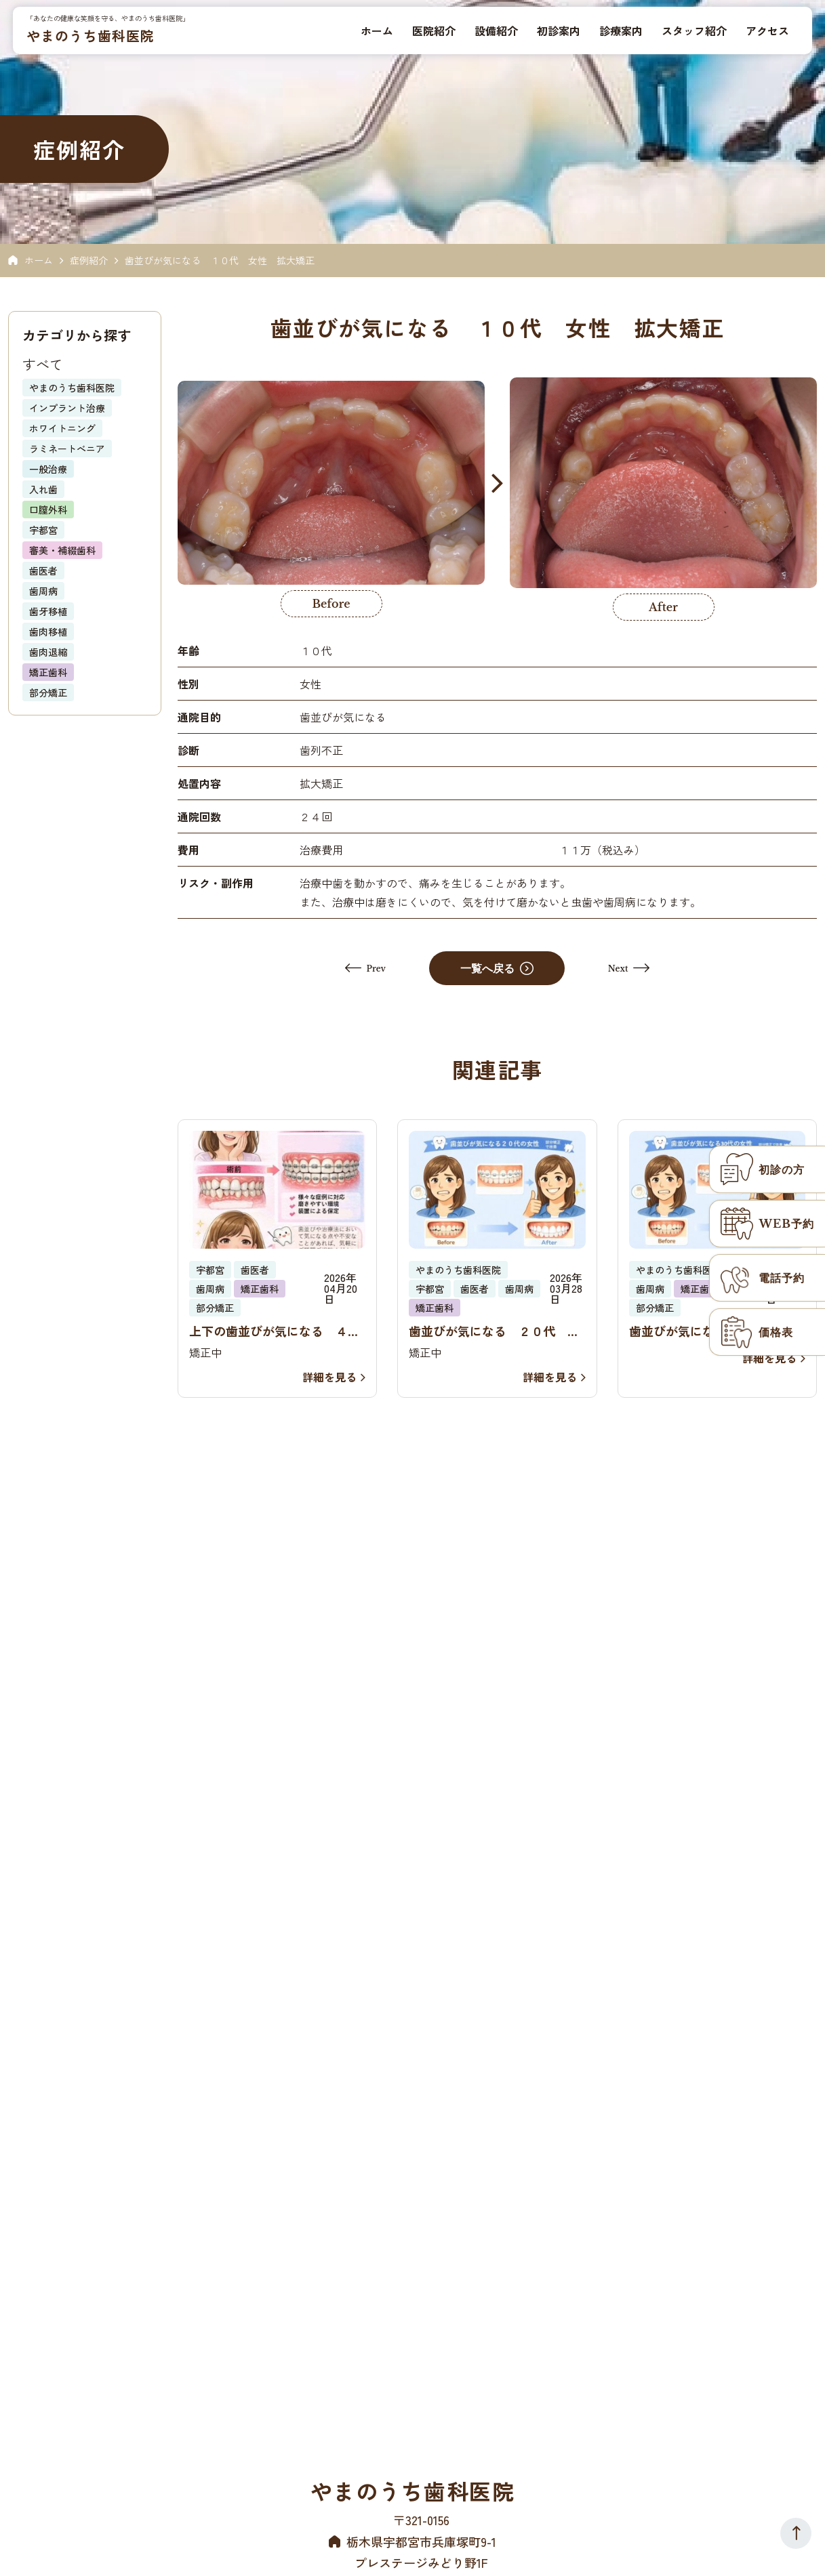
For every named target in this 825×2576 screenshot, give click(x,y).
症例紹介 (89, 260)
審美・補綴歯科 (62, 550)
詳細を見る (333, 1377)
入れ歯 (43, 489)
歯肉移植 (48, 631)
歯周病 (43, 591)
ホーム (38, 260)
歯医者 (43, 570)
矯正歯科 (48, 672)
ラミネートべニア (67, 448)
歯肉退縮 (48, 652)
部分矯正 (48, 692)
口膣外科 (48, 509)
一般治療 (48, 469)
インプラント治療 (67, 408)
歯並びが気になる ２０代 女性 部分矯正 (494, 1331)
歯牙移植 (48, 611)
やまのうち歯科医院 (91, 35)
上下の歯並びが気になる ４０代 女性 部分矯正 (274, 1331)
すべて (42, 364)
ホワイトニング (62, 428)
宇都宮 (43, 530)
